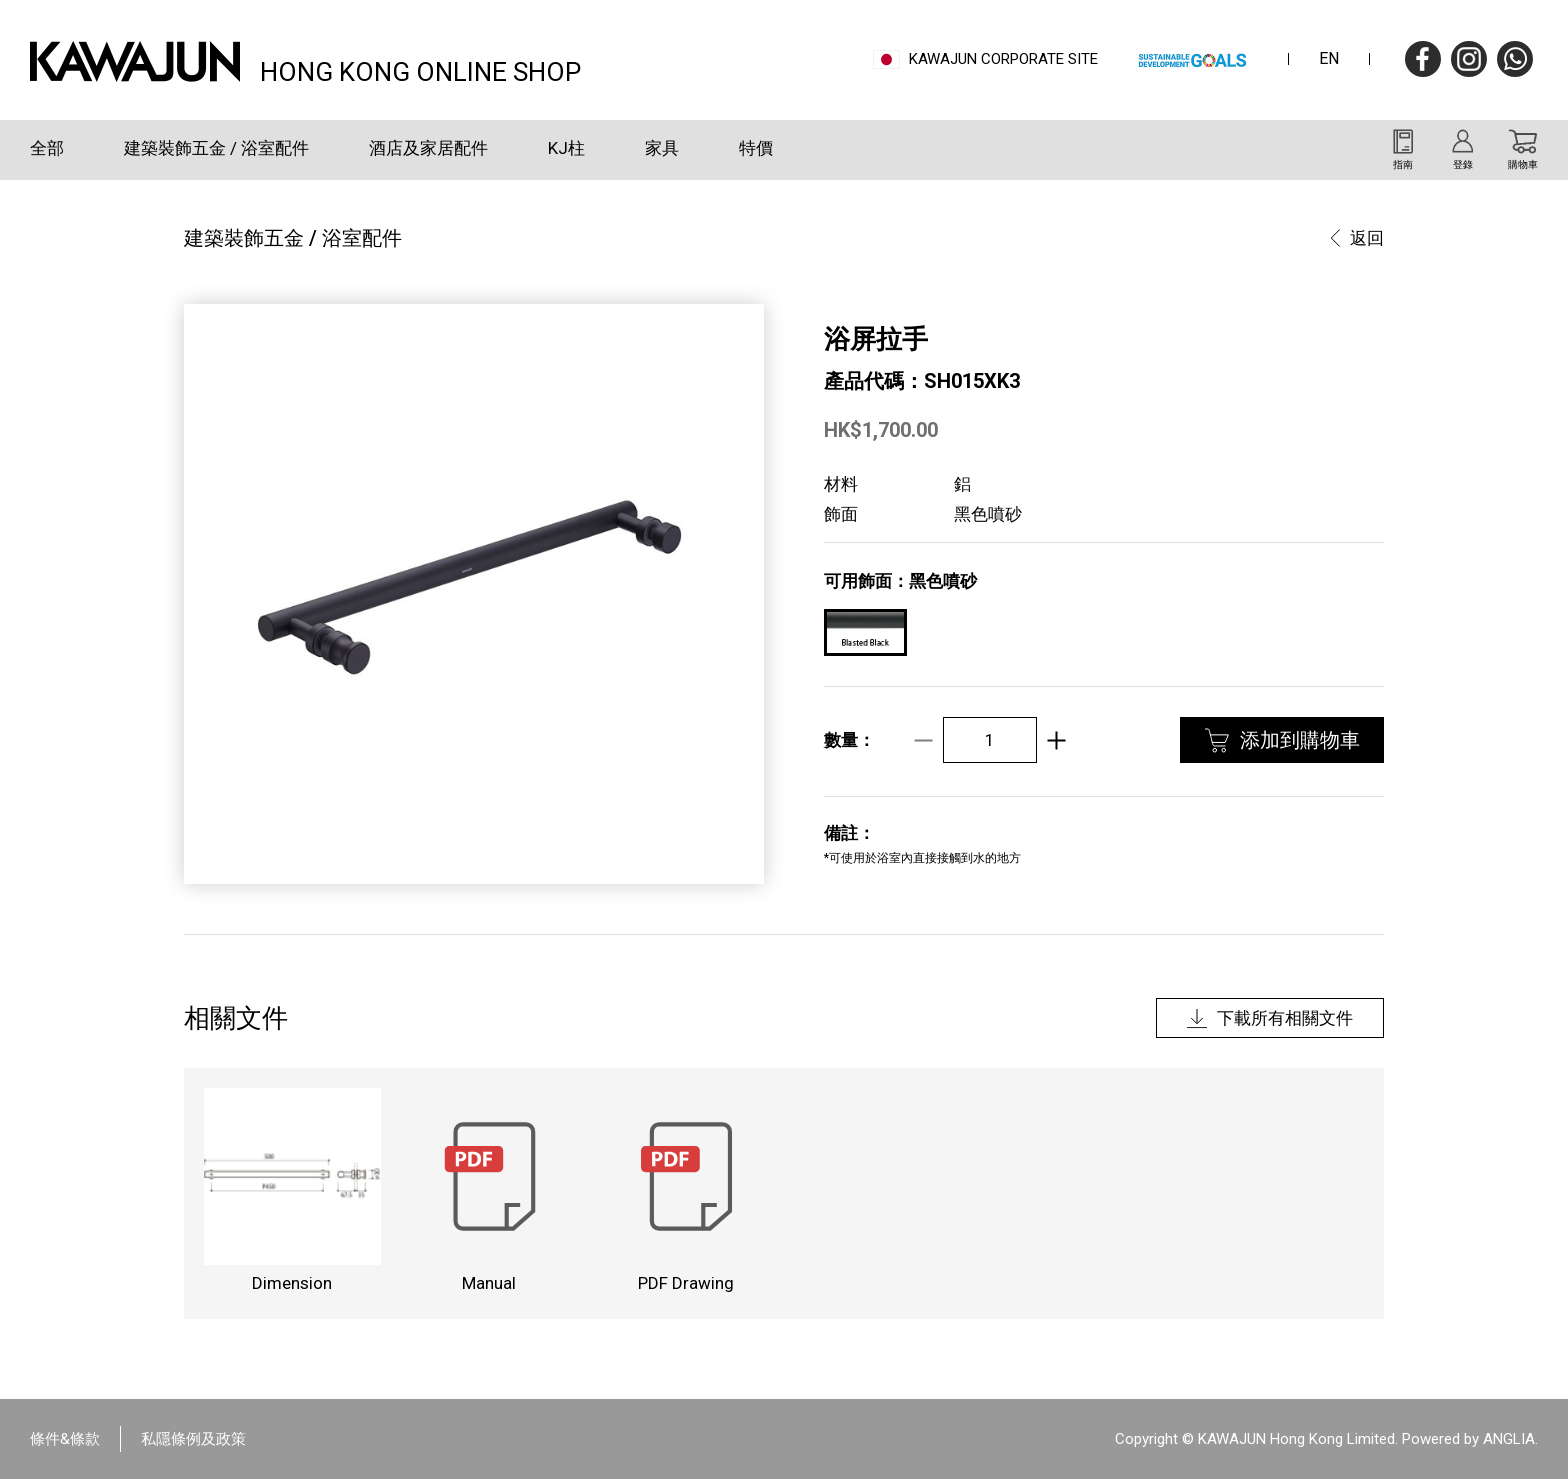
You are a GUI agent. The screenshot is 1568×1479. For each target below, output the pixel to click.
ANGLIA (1509, 1439)
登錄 (1463, 164)
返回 (1367, 238)
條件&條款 (65, 1439)
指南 (1403, 164)
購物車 (1523, 164)
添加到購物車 (1300, 740)
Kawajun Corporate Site (1003, 59)
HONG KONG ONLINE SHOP (420, 69)
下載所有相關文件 (1285, 1018)
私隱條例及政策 (193, 1439)
